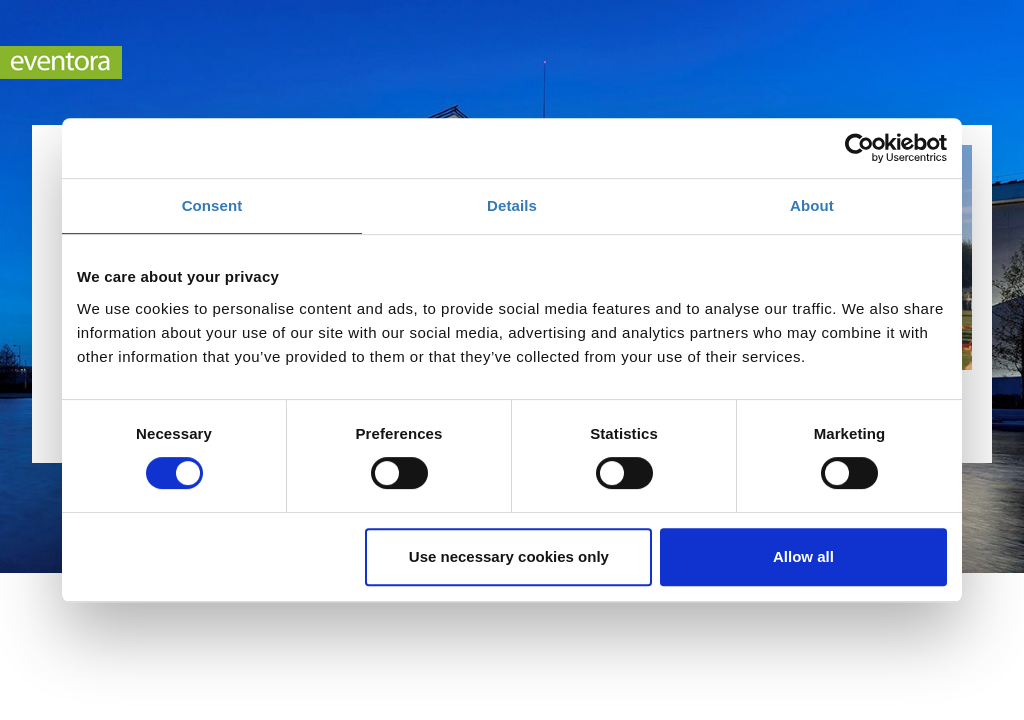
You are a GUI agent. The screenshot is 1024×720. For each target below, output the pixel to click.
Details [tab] (512, 205)
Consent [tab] (212, 205)
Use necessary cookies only (509, 556)
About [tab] (812, 205)
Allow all (803, 556)
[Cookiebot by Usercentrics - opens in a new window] (859, 148)
